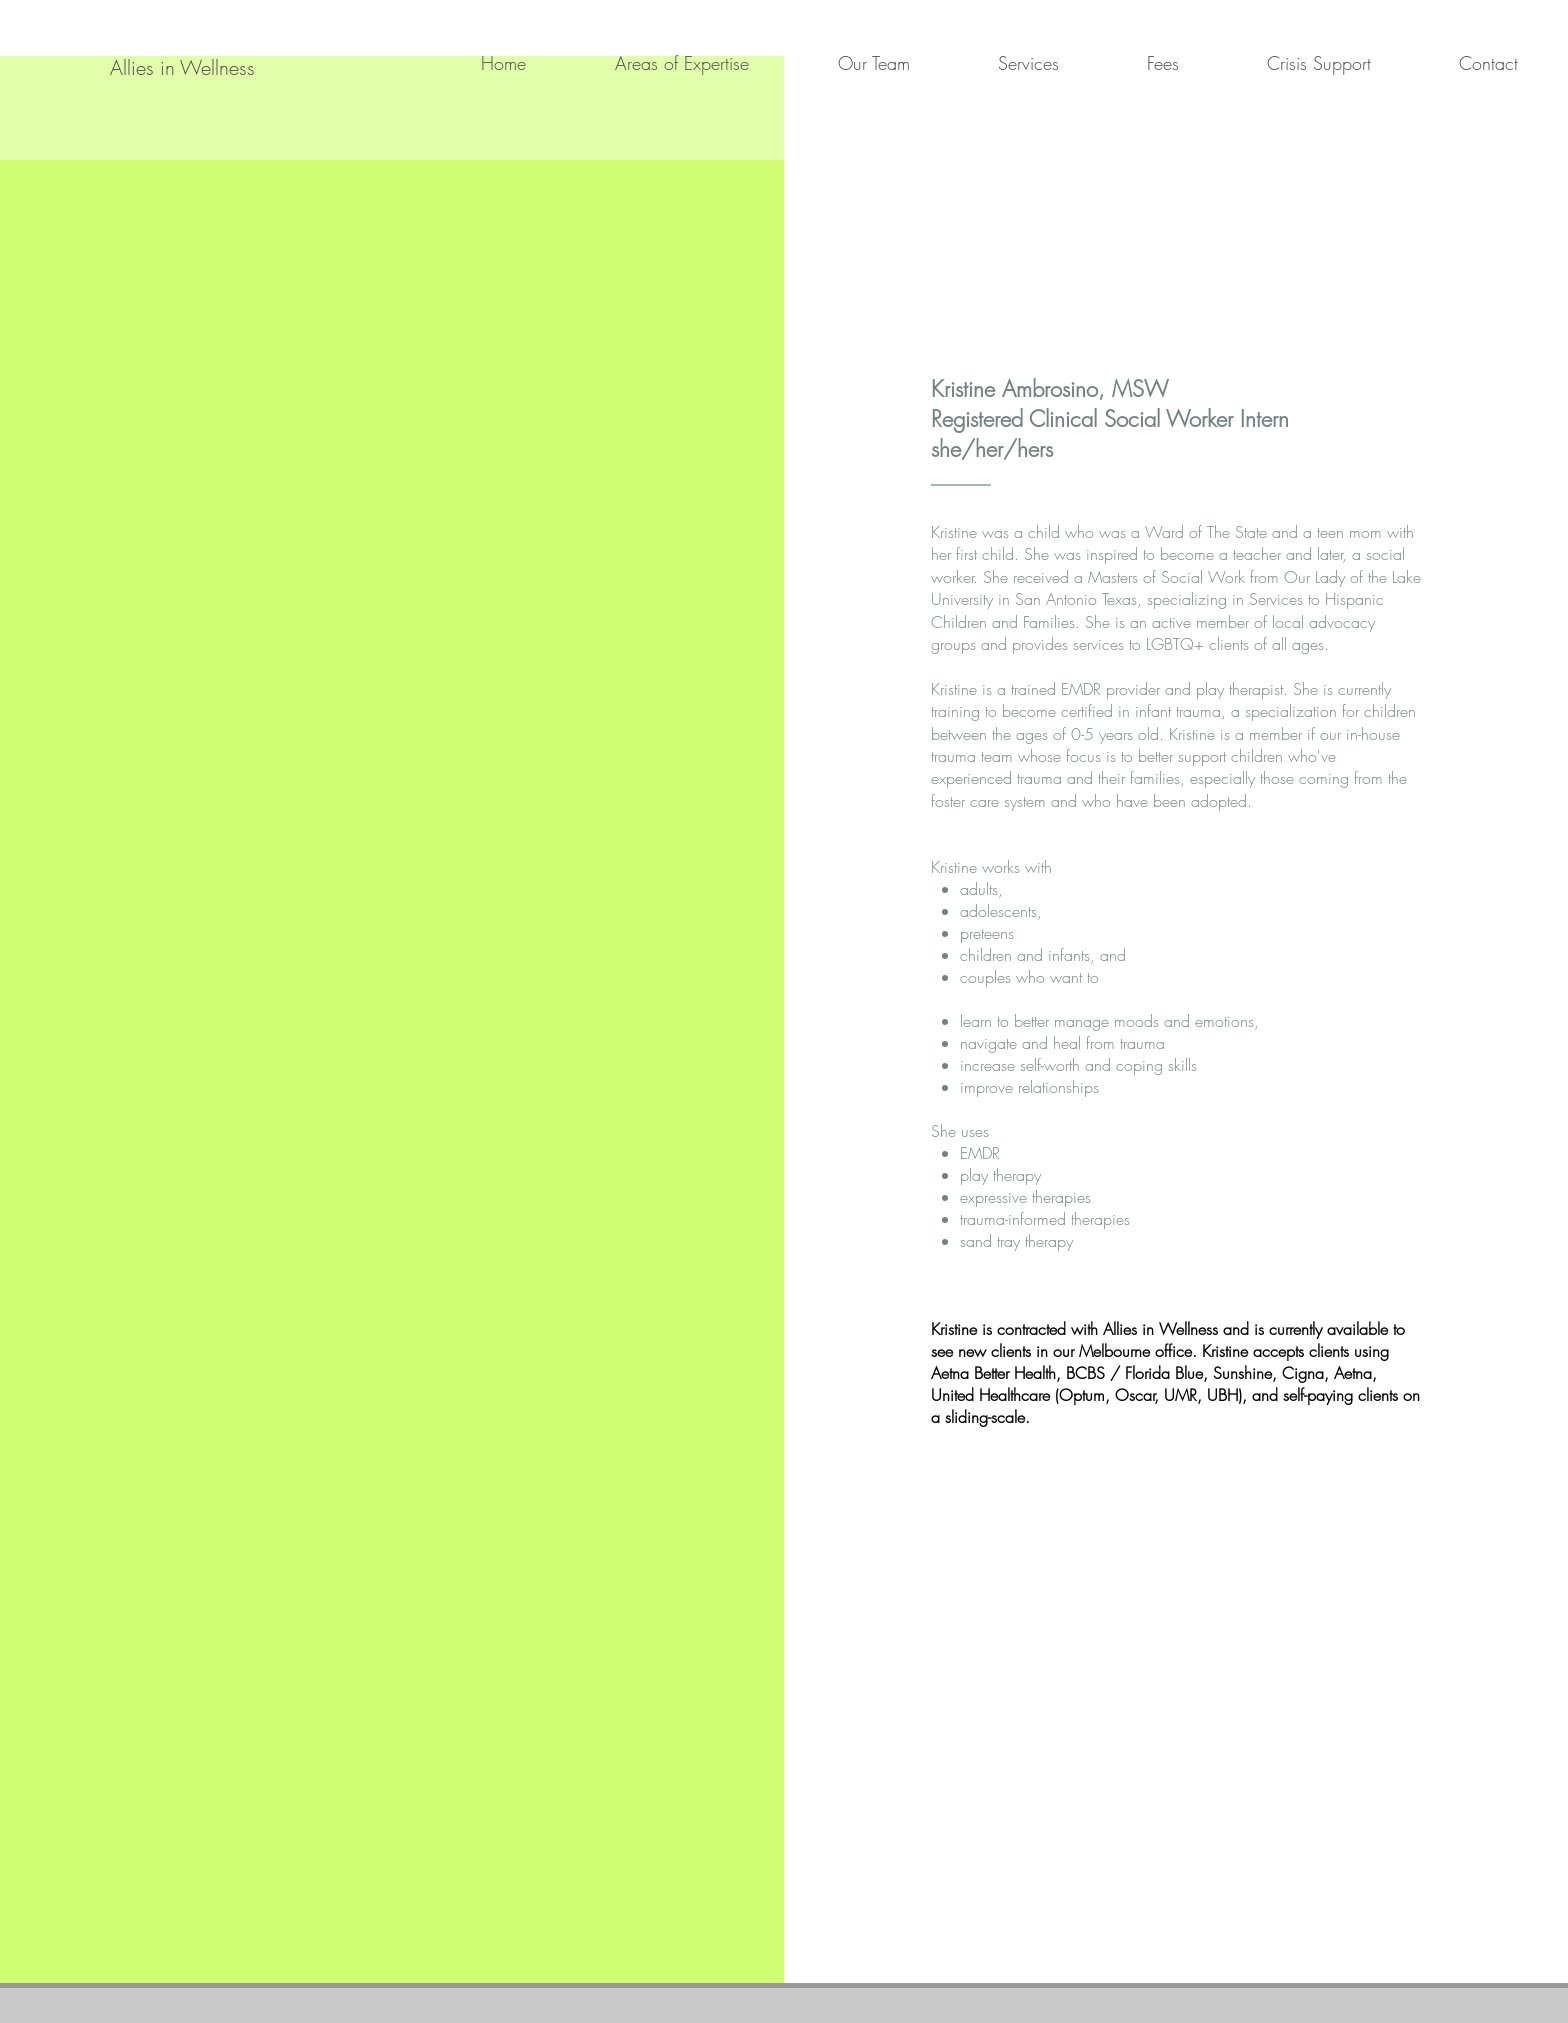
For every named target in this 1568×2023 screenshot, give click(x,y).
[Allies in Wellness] (182, 68)
